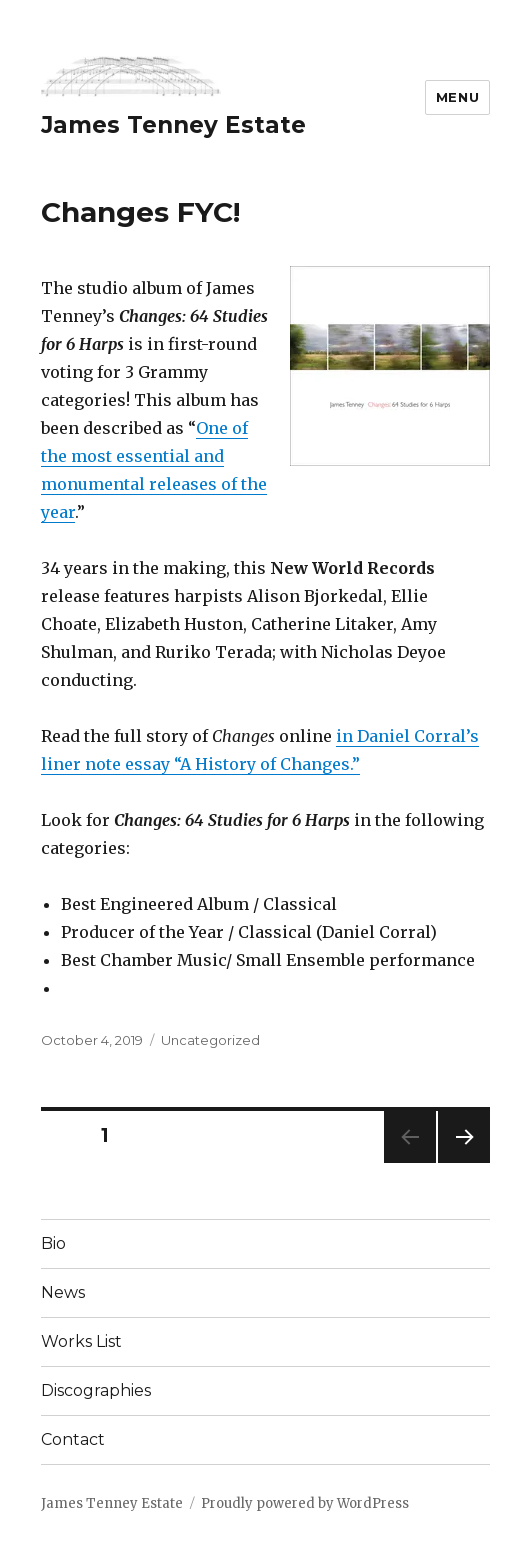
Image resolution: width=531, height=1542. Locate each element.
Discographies (96, 1390)
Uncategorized (210, 1040)
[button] (131, 76)
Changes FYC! (140, 212)
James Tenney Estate (173, 125)
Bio (53, 1243)
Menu (457, 97)
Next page (464, 1162)
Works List (81, 1341)
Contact (73, 1439)
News (63, 1292)
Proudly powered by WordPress (305, 1503)
